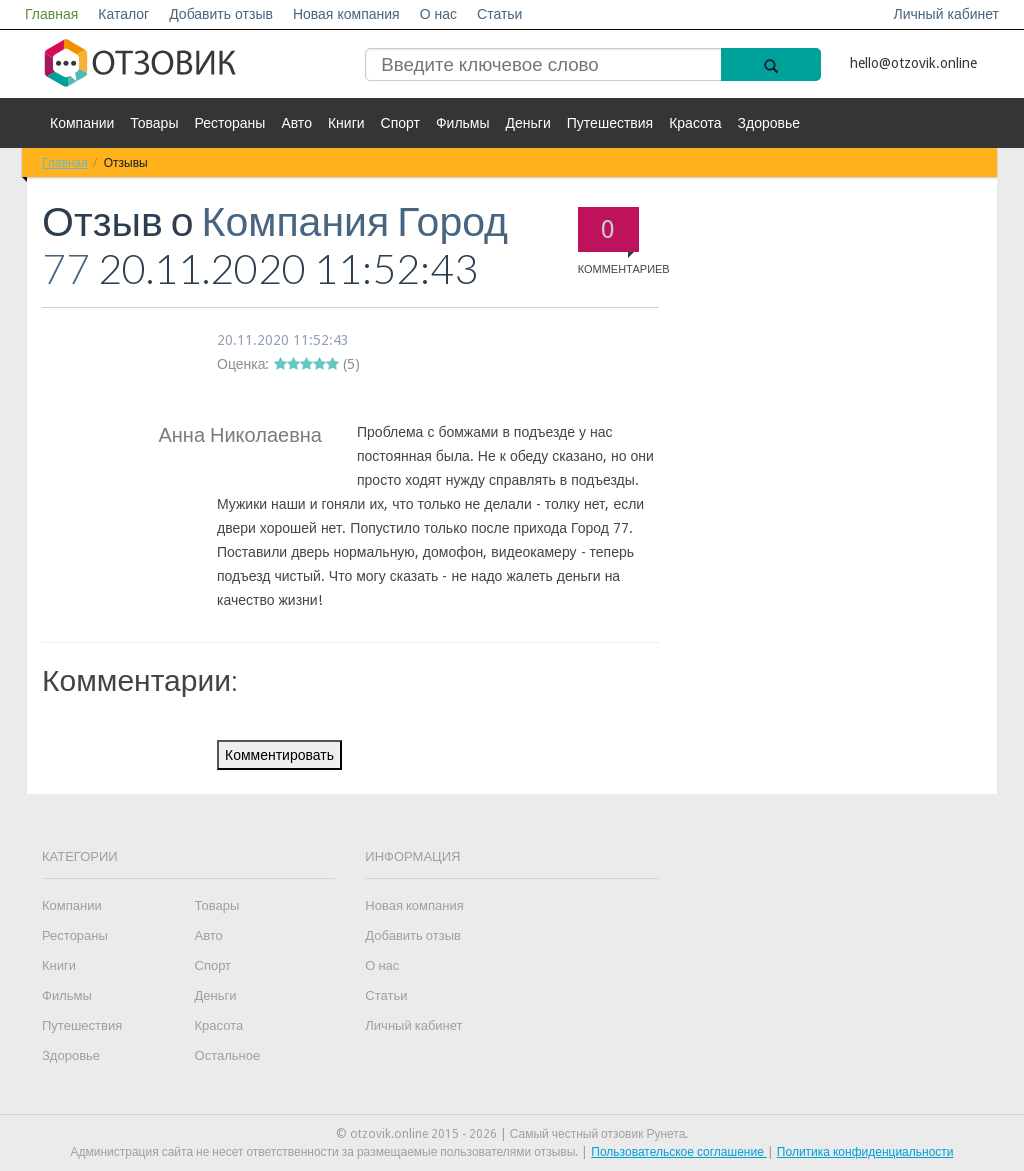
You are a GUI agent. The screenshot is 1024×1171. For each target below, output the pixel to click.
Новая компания (346, 14)
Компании (82, 123)
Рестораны (229, 123)
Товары (154, 123)
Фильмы (463, 123)
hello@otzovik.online (913, 63)
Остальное (228, 1055)
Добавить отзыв (221, 14)
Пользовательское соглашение (679, 1152)
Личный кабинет (946, 14)
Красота (695, 123)
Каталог (123, 14)
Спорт (400, 123)
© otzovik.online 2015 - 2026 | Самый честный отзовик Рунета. (512, 1134)
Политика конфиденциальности (865, 1152)
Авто (296, 123)
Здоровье (769, 123)
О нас (438, 14)
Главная (51, 14)
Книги (346, 123)
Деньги (528, 123)
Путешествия (610, 123)
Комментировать (279, 755)
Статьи (499, 14)
